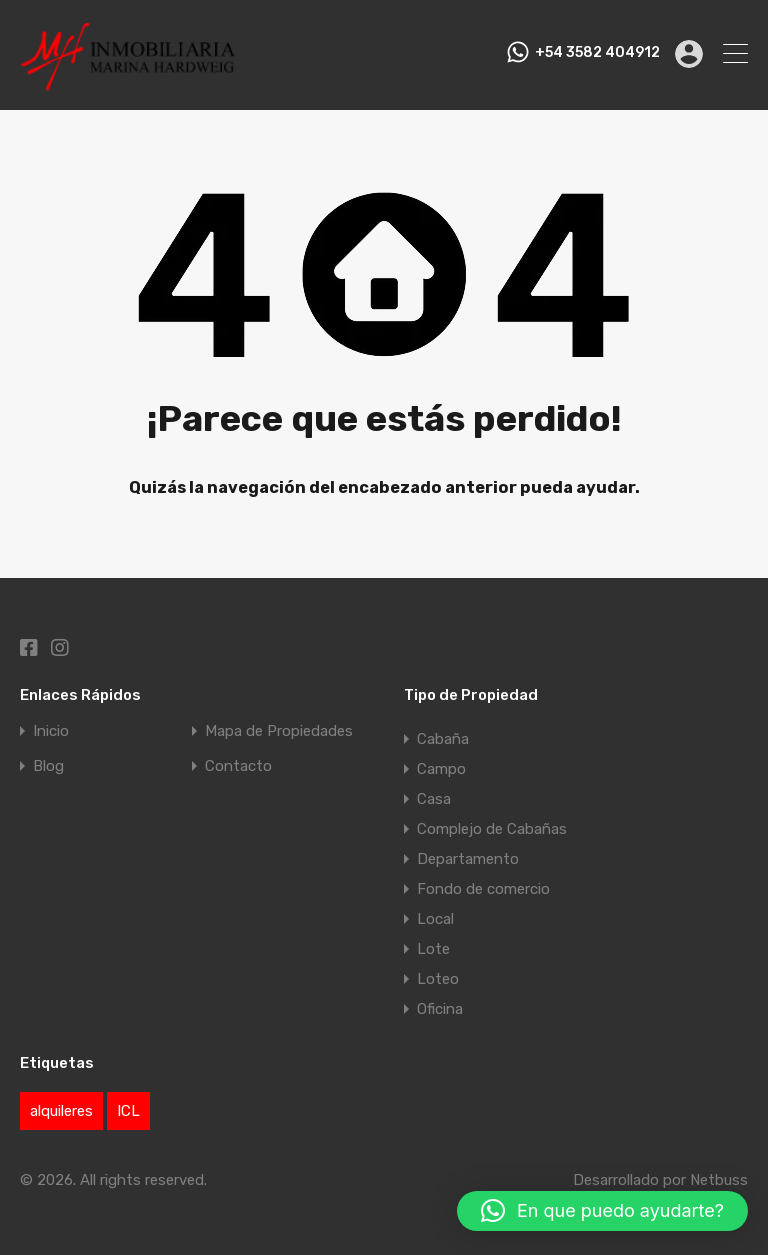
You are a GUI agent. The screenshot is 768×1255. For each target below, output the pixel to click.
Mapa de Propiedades (279, 731)
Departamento (468, 859)
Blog (48, 766)
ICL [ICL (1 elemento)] (128, 1111)
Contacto (238, 766)
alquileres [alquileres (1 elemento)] (61, 1111)
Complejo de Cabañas (492, 829)
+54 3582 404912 (597, 53)
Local (435, 919)
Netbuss (719, 1180)
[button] (602, 1211)
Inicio (51, 731)
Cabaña (443, 739)
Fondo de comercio (483, 889)
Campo (441, 769)
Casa (434, 799)
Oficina (440, 1009)
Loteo (438, 979)
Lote (433, 949)
